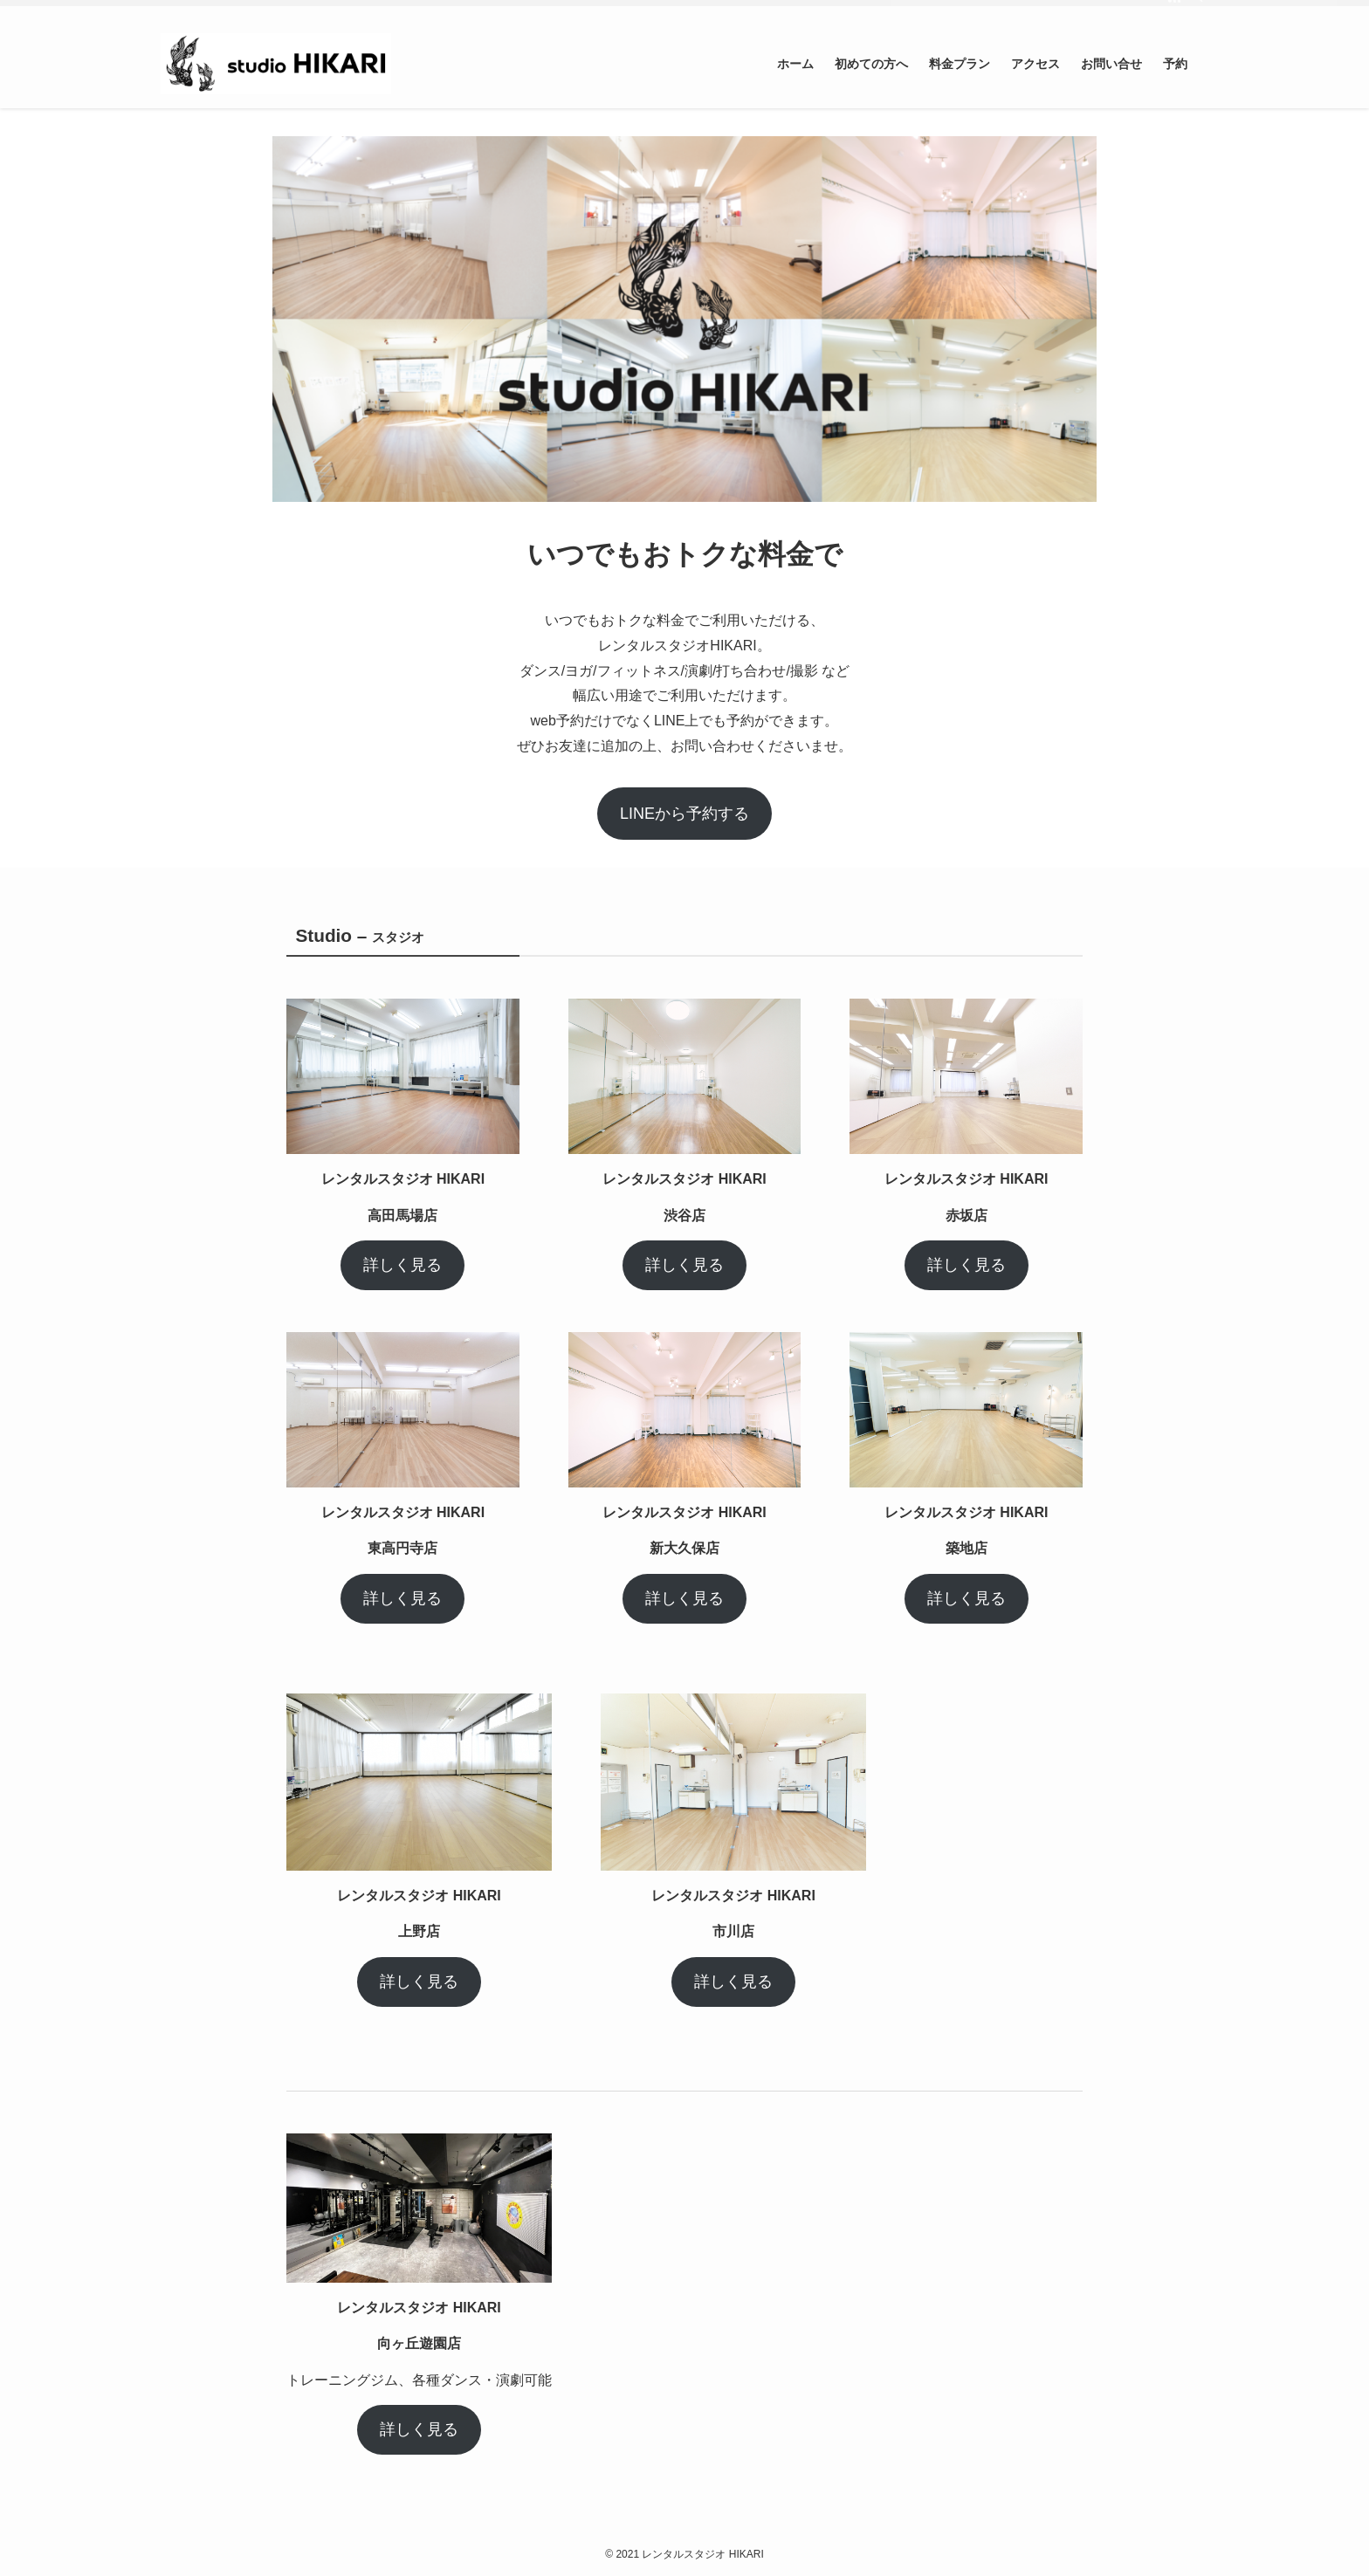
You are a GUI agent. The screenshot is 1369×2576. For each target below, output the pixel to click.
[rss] (1174, 9)
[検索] (1197, 9)
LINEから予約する (684, 813)
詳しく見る (402, 1265)
